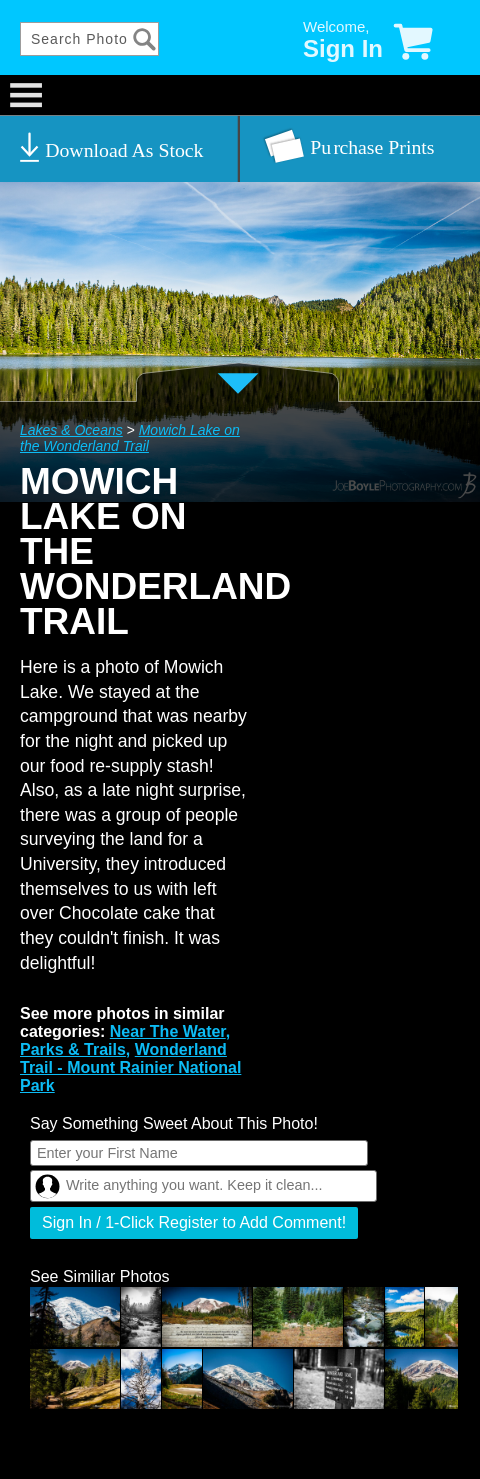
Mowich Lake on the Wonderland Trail (130, 438)
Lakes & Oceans (71, 430)
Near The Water (168, 1031)
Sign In (343, 48)
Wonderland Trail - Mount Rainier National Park (130, 1067)
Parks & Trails (73, 1049)
